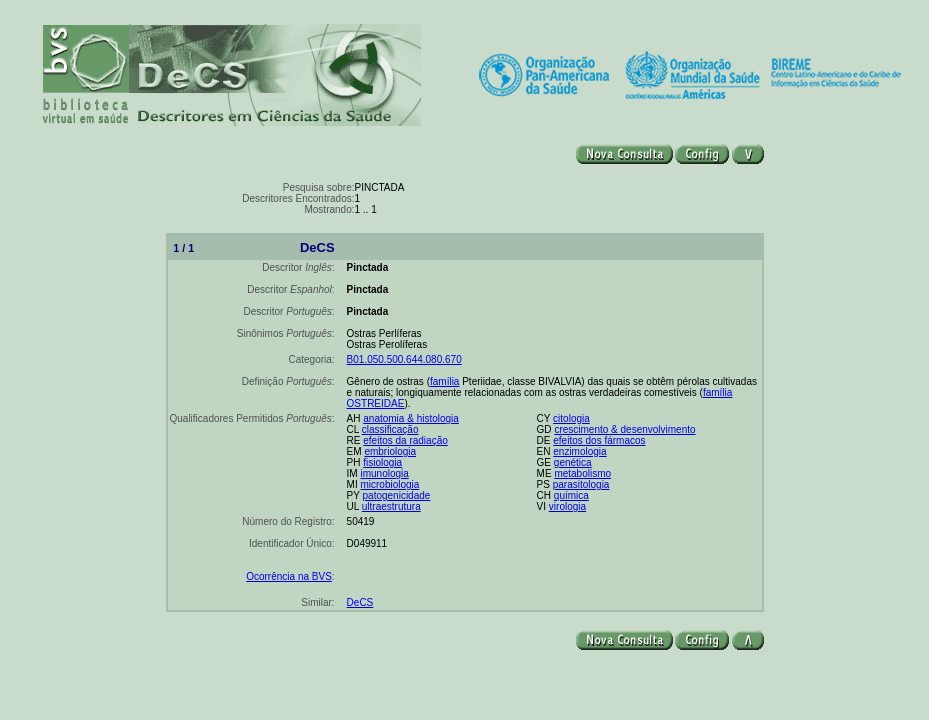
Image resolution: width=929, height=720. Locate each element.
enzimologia (579, 451)
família (444, 381)
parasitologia (581, 484)
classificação (390, 429)
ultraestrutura (391, 506)
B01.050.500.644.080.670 (404, 359)
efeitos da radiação (405, 440)
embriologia (390, 451)
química (571, 495)
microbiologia (389, 484)
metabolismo (582, 473)
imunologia (384, 473)
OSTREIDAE (376, 403)
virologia (567, 506)
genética (573, 462)
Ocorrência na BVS (289, 576)
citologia (571, 418)
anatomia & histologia (411, 418)
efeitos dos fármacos (599, 440)
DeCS (360, 602)
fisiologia (382, 462)
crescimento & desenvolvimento (624, 429)
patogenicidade (397, 495)
